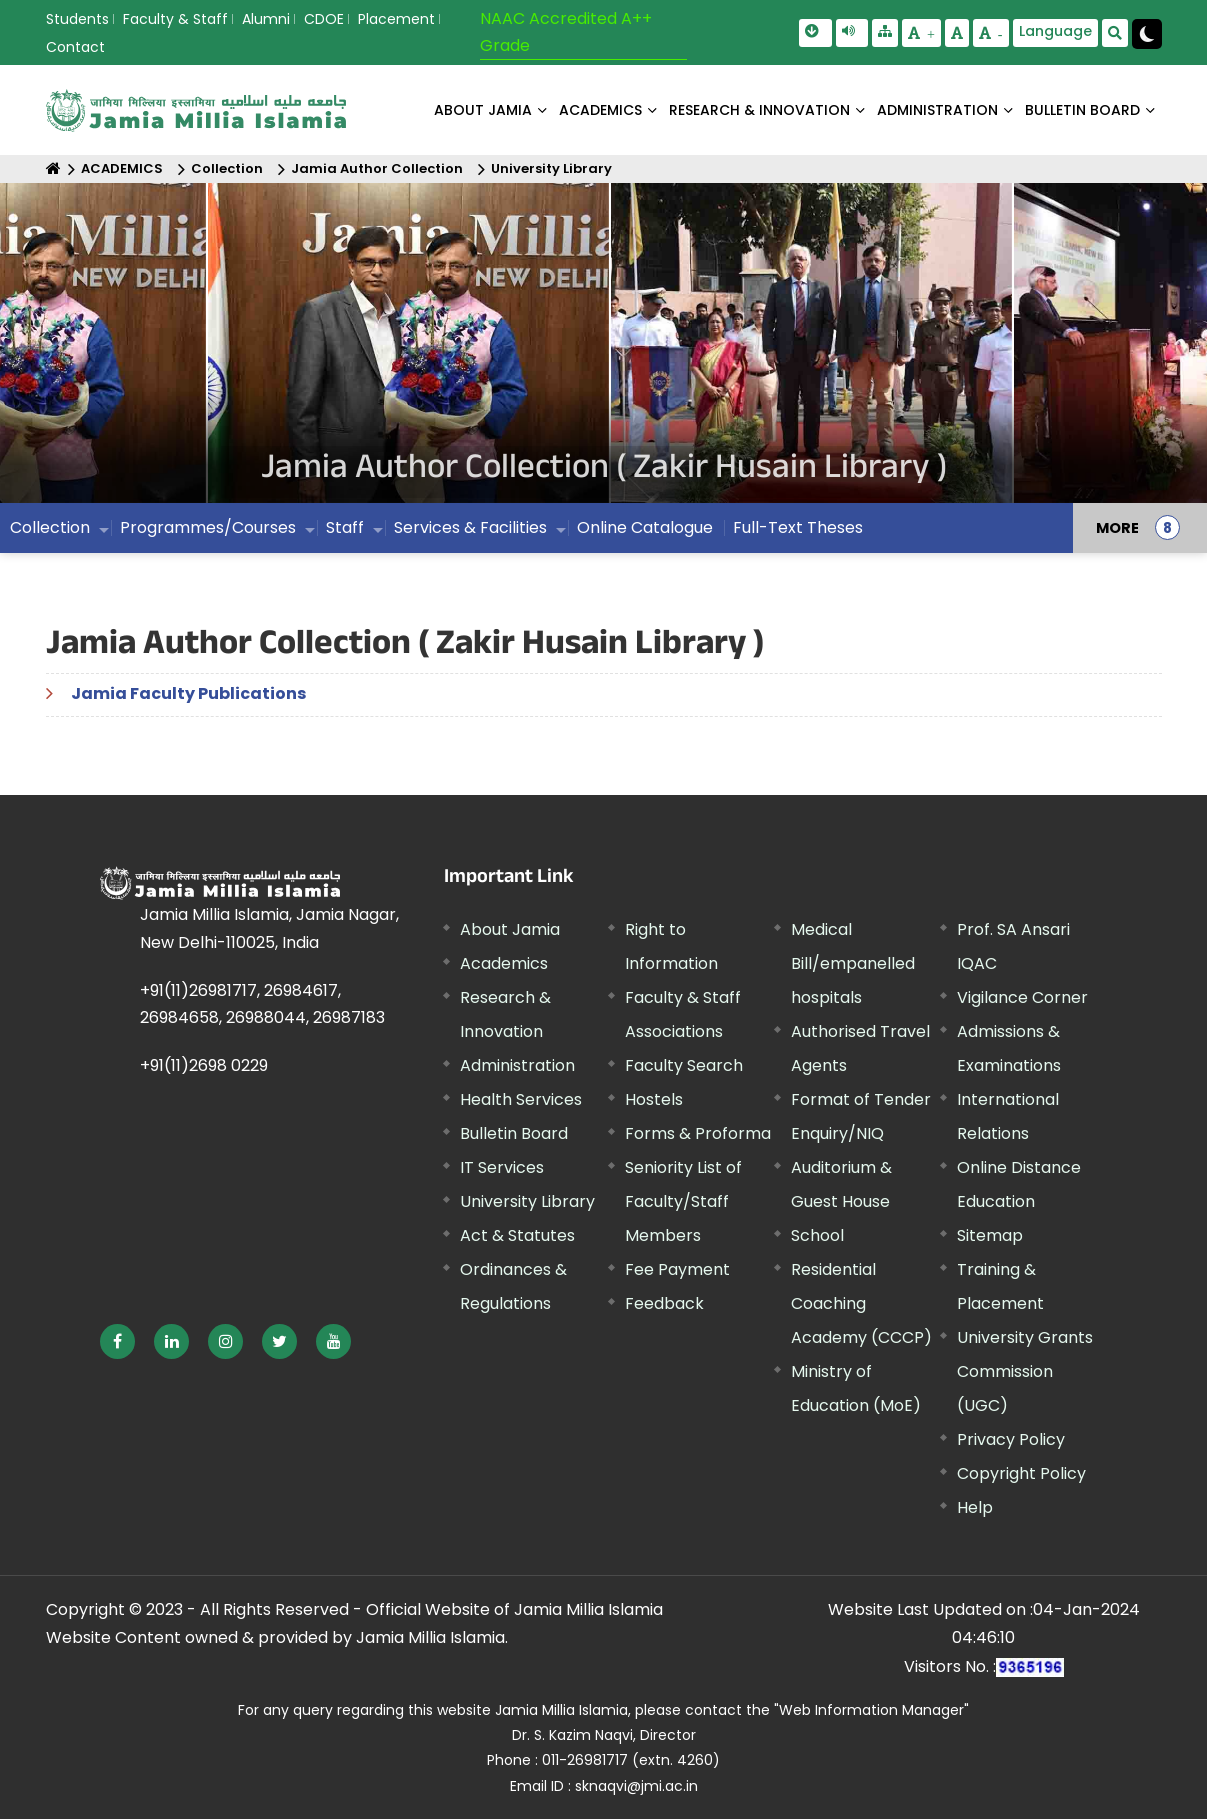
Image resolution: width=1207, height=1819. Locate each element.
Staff (345, 527)
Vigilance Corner (1022, 997)
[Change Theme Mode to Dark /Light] (1147, 34)
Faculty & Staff (175, 19)
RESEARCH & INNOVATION (759, 110)
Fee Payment (677, 1269)
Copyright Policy (1021, 1473)
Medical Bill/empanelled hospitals (853, 963)
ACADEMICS (600, 110)
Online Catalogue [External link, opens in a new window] (645, 527)
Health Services (521, 1099)
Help (975, 1507)
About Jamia (483, 110)
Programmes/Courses (208, 527)
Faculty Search (684, 1065)
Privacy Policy (1011, 1439)
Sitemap (990, 1235)
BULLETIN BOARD (1082, 110)
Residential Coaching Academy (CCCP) (861, 1303)
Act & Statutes (517, 1235)
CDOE (324, 19)
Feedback (664, 1303)
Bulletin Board (514, 1133)
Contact (75, 47)
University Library (551, 168)
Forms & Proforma (698, 1133)
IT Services (502, 1167)
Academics (504, 963)
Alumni (266, 19)
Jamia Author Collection (377, 168)
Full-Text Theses (798, 527)
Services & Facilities (470, 527)
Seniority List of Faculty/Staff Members (683, 1201)
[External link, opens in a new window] (117, 1341)
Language (1055, 31)
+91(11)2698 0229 (204, 1065)
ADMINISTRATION (937, 110)
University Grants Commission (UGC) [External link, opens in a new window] (1025, 1371)
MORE (1117, 528)
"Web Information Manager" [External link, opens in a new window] (871, 1710)
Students (77, 19)
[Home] (53, 168)
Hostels (654, 1099)
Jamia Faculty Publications (188, 693)
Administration (517, 1065)
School (817, 1235)
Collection (227, 168)
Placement (396, 19)
